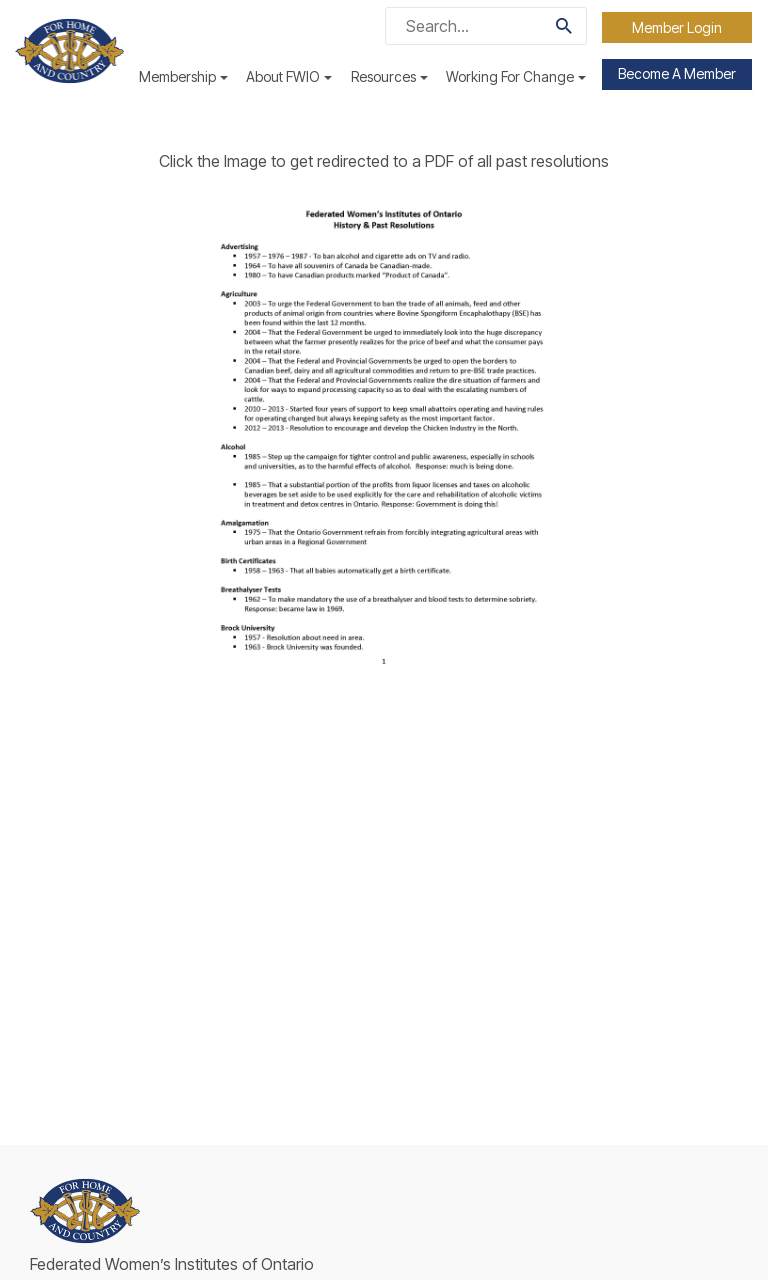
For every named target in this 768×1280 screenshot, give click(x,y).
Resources (389, 76)
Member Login (677, 27)
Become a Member (677, 73)
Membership (183, 76)
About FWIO (289, 76)
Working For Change (516, 76)
